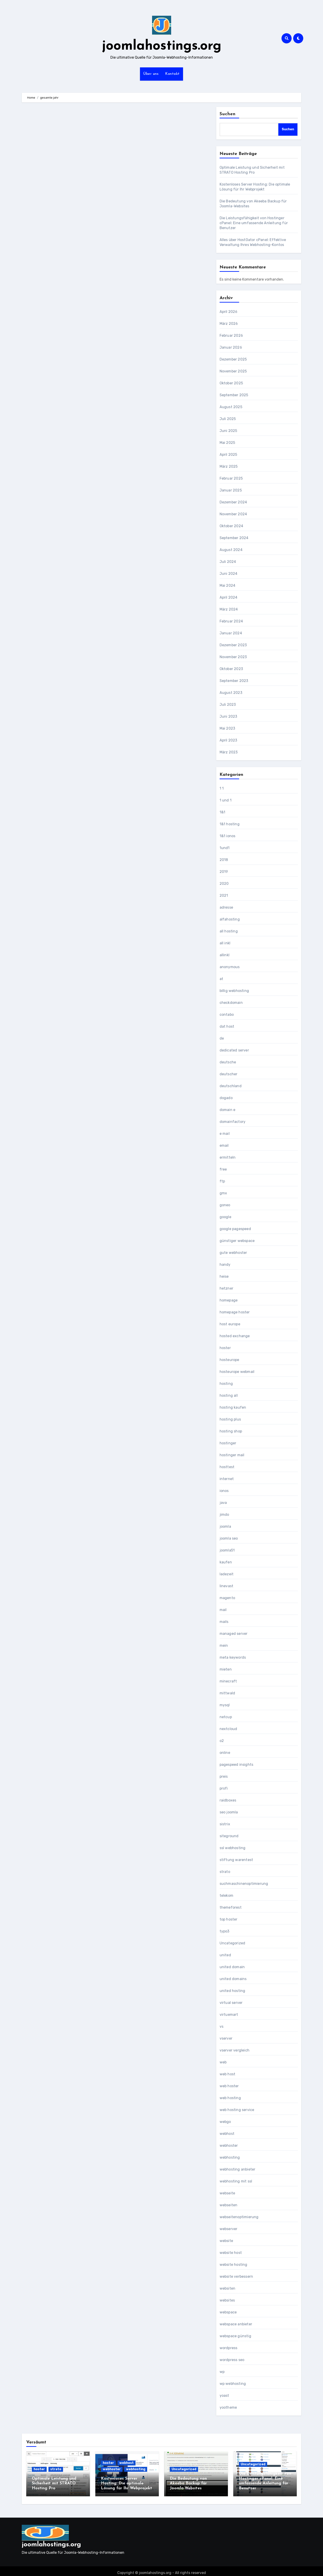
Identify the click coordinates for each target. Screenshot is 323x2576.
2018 (224, 860)
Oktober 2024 (231, 526)
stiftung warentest (236, 1860)
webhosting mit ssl (236, 2181)
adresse (226, 907)
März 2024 (229, 609)
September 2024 (234, 538)
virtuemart (229, 2014)
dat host (227, 1026)
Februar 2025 (231, 478)
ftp (222, 1181)
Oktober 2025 (231, 383)
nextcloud (228, 1729)
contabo (227, 1014)
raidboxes (228, 1800)
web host (228, 2074)
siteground (229, 1836)
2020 (224, 883)
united (225, 1955)
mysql (225, 1705)
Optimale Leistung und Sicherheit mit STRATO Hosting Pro (54, 2483)
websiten (228, 2288)
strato (225, 1872)
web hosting (230, 2098)
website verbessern (236, 2276)
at (221, 979)
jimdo (224, 1514)
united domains (233, 1979)
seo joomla (229, 1812)
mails (224, 1622)
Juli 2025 (228, 419)
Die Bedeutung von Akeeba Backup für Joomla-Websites (188, 2483)
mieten (226, 1669)
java (223, 1502)
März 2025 (229, 466)
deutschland (231, 1086)
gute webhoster (233, 1252)
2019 (224, 872)
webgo (225, 2122)
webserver (229, 2229)
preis (224, 1776)
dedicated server (234, 1050)
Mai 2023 (227, 728)
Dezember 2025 (233, 359)
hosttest (227, 1467)
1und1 (225, 848)
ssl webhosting (233, 1848)
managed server (234, 1633)
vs (221, 2026)
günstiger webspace (237, 1241)
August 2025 (231, 407)
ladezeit (227, 1574)
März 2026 (229, 323)
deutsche (228, 1062)
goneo (225, 1205)
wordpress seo (232, 2360)
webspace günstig (235, 2336)
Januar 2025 (231, 490)
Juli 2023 (228, 704)
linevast (227, 1586)
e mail (225, 1133)
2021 (224, 895)
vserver (226, 2038)
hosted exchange (235, 1336)
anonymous (230, 967)
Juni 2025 (228, 431)
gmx (223, 1193)
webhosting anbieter (237, 2169)
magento (227, 1598)
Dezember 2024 (233, 502)
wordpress (229, 2348)
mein (224, 1645)
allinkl (224, 955)
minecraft (228, 1681)
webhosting (230, 2157)
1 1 (222, 788)
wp (222, 2372)
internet (227, 1479)
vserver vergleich (234, 2050)
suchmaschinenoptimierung (244, 1883)
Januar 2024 (231, 633)
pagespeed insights (236, 1764)
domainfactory (233, 1122)
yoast (224, 2395)
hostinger (228, 1443)
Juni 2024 (229, 573)
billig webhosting (234, 991)
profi (224, 1788)
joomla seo (229, 1538)
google (225, 1217)
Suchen (228, 114)
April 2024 (229, 597)
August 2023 (231, 692)
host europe (230, 1324)
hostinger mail (232, 1455)
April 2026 (229, 312)
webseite (227, 2193)
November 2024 (233, 514)
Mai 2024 (228, 585)
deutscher (229, 1074)
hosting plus (230, 1419)
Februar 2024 (231, 621)
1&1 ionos (228, 836)
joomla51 (227, 1550)
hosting (226, 1383)
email (224, 1145)
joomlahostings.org (161, 46)
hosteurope (229, 1360)
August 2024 (231, 550)
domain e (228, 1110)
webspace (228, 2312)
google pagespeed (235, 1229)
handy (225, 1264)
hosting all (229, 1395)
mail (223, 1610)
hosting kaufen (233, 1407)
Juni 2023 (228, 716)
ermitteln (228, 1157)
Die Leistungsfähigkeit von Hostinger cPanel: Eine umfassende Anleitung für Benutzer (254, 223)
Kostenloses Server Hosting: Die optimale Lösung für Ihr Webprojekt (126, 2483)
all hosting (229, 931)
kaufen (226, 1562)
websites (227, 2300)
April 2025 (228, 454)
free (223, 1169)
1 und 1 (225, 800)
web (223, 2062)
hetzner (226, 1288)
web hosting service (237, 2110)
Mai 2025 (227, 442)
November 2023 (233, 657)
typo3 (224, 1931)
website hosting (233, 2264)
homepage (229, 1300)
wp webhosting (233, 2383)
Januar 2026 (231, 347)
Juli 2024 (228, 562)
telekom (226, 1895)
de (222, 1038)
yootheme (228, 2407)
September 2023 (234, 681)
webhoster (229, 2145)
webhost (227, 2133)
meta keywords (233, 1657)
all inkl (225, 943)
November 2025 (233, 371)
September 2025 (234, 395)
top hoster (229, 1919)
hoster (225, 1348)
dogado (226, 1098)
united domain (232, 1967)
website (226, 2241)
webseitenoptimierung (239, 2217)
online (225, 1753)
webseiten (229, 2205)
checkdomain (231, 1002)
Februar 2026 (231, 335)
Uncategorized (232, 1943)
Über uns (150, 74)
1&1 (222, 812)
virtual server (231, 2003)
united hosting (232, 1991)
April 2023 (228, 740)
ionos (224, 1491)
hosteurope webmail (237, 1372)
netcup (226, 1717)
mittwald (227, 1693)
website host (231, 2253)
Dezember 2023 (233, 645)
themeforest (231, 1907)
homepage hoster (235, 1312)
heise (224, 1276)
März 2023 (229, 752)
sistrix (225, 1824)
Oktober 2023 (231, 669)
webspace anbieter (236, 2324)
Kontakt (172, 74)
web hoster (229, 2086)
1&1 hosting (230, 824)
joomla (225, 1526)
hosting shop (231, 1431)
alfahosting (230, 919)
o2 (222, 1741)
